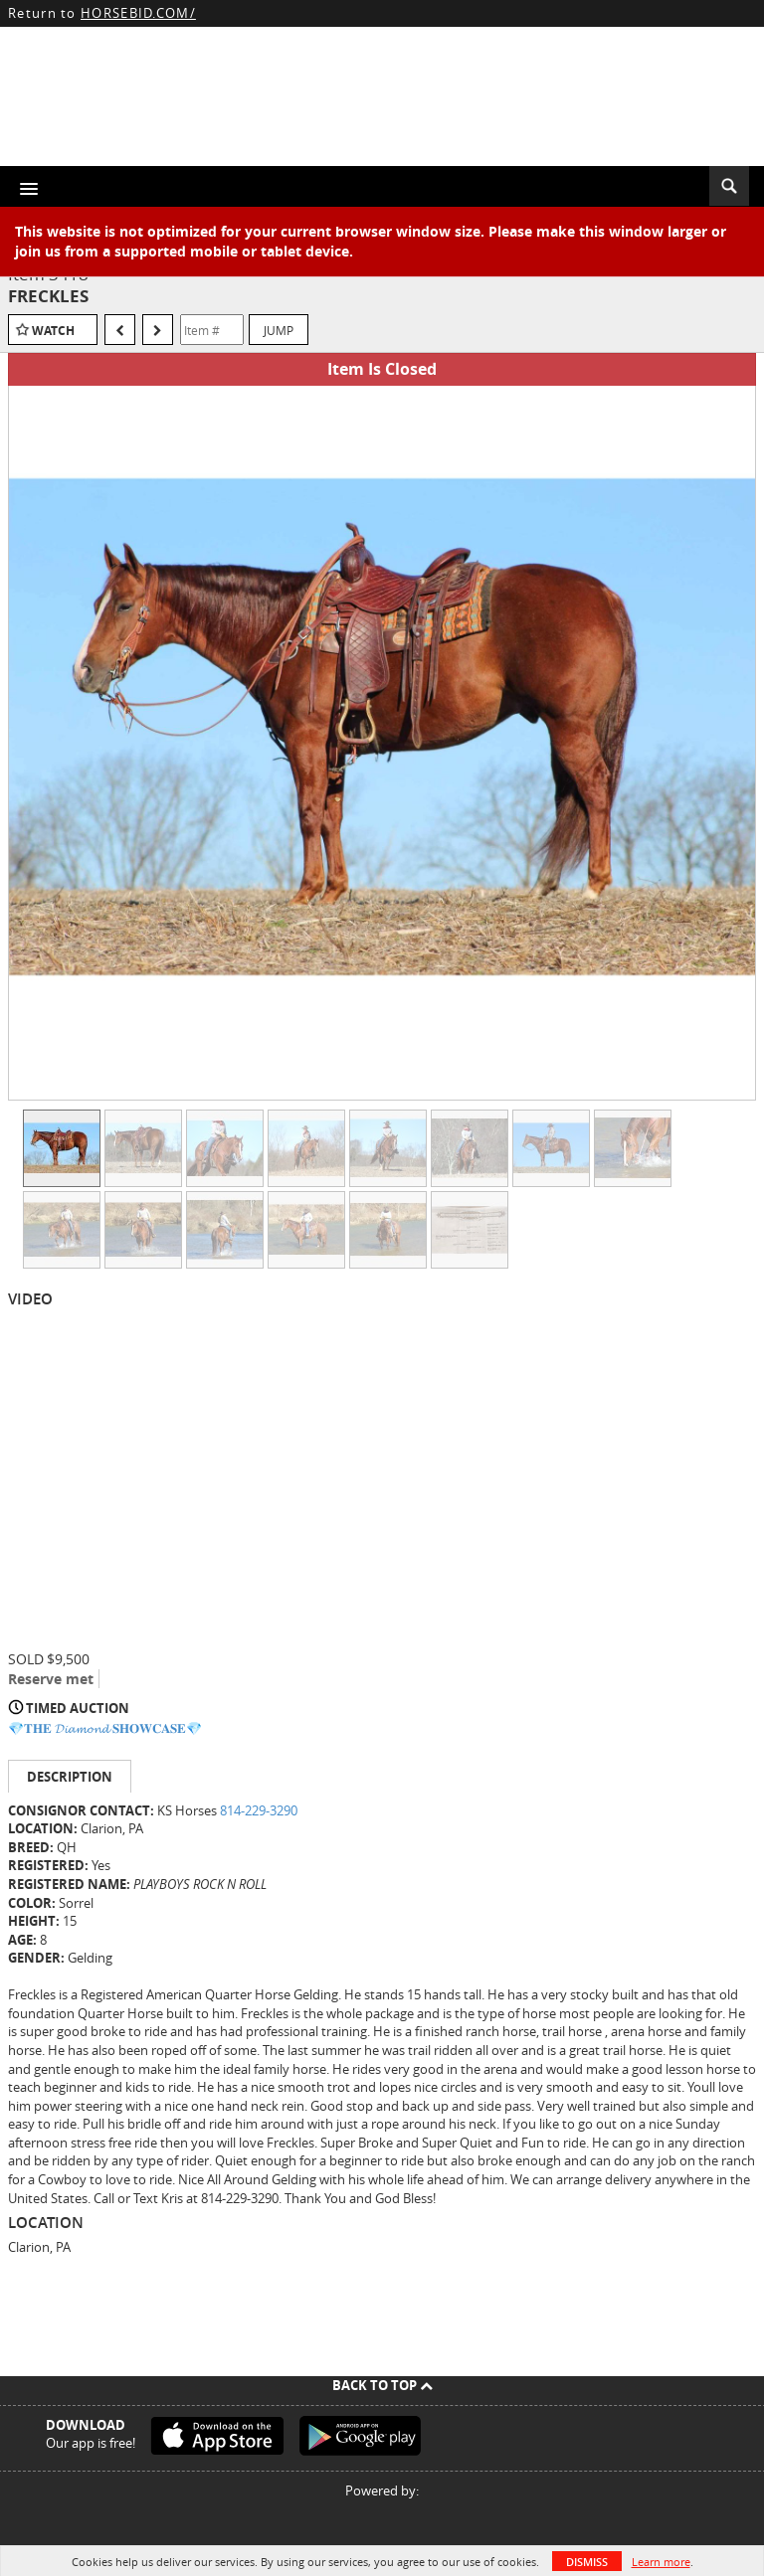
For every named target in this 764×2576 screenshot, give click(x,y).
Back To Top (382, 2385)
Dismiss (587, 2561)
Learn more (661, 2561)
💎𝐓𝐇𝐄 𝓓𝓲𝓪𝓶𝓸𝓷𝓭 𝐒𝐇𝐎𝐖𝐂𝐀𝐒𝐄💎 (105, 1728)
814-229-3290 (258, 1810)
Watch (53, 330)
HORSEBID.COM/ (138, 13)
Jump (278, 330)
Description (69, 1777)
